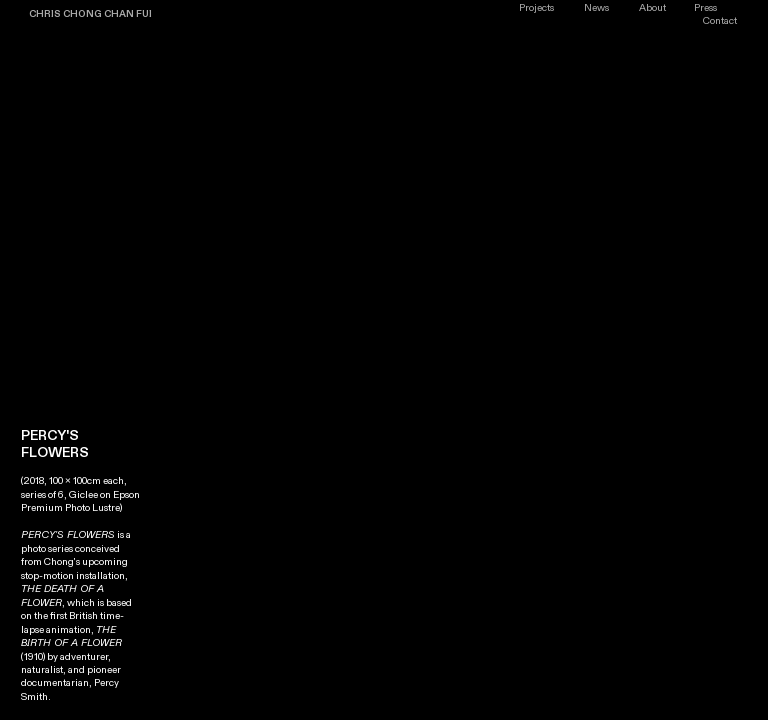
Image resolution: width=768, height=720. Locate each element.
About (652, 8)
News (596, 8)
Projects (536, 8)
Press (705, 8)
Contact (720, 21)
